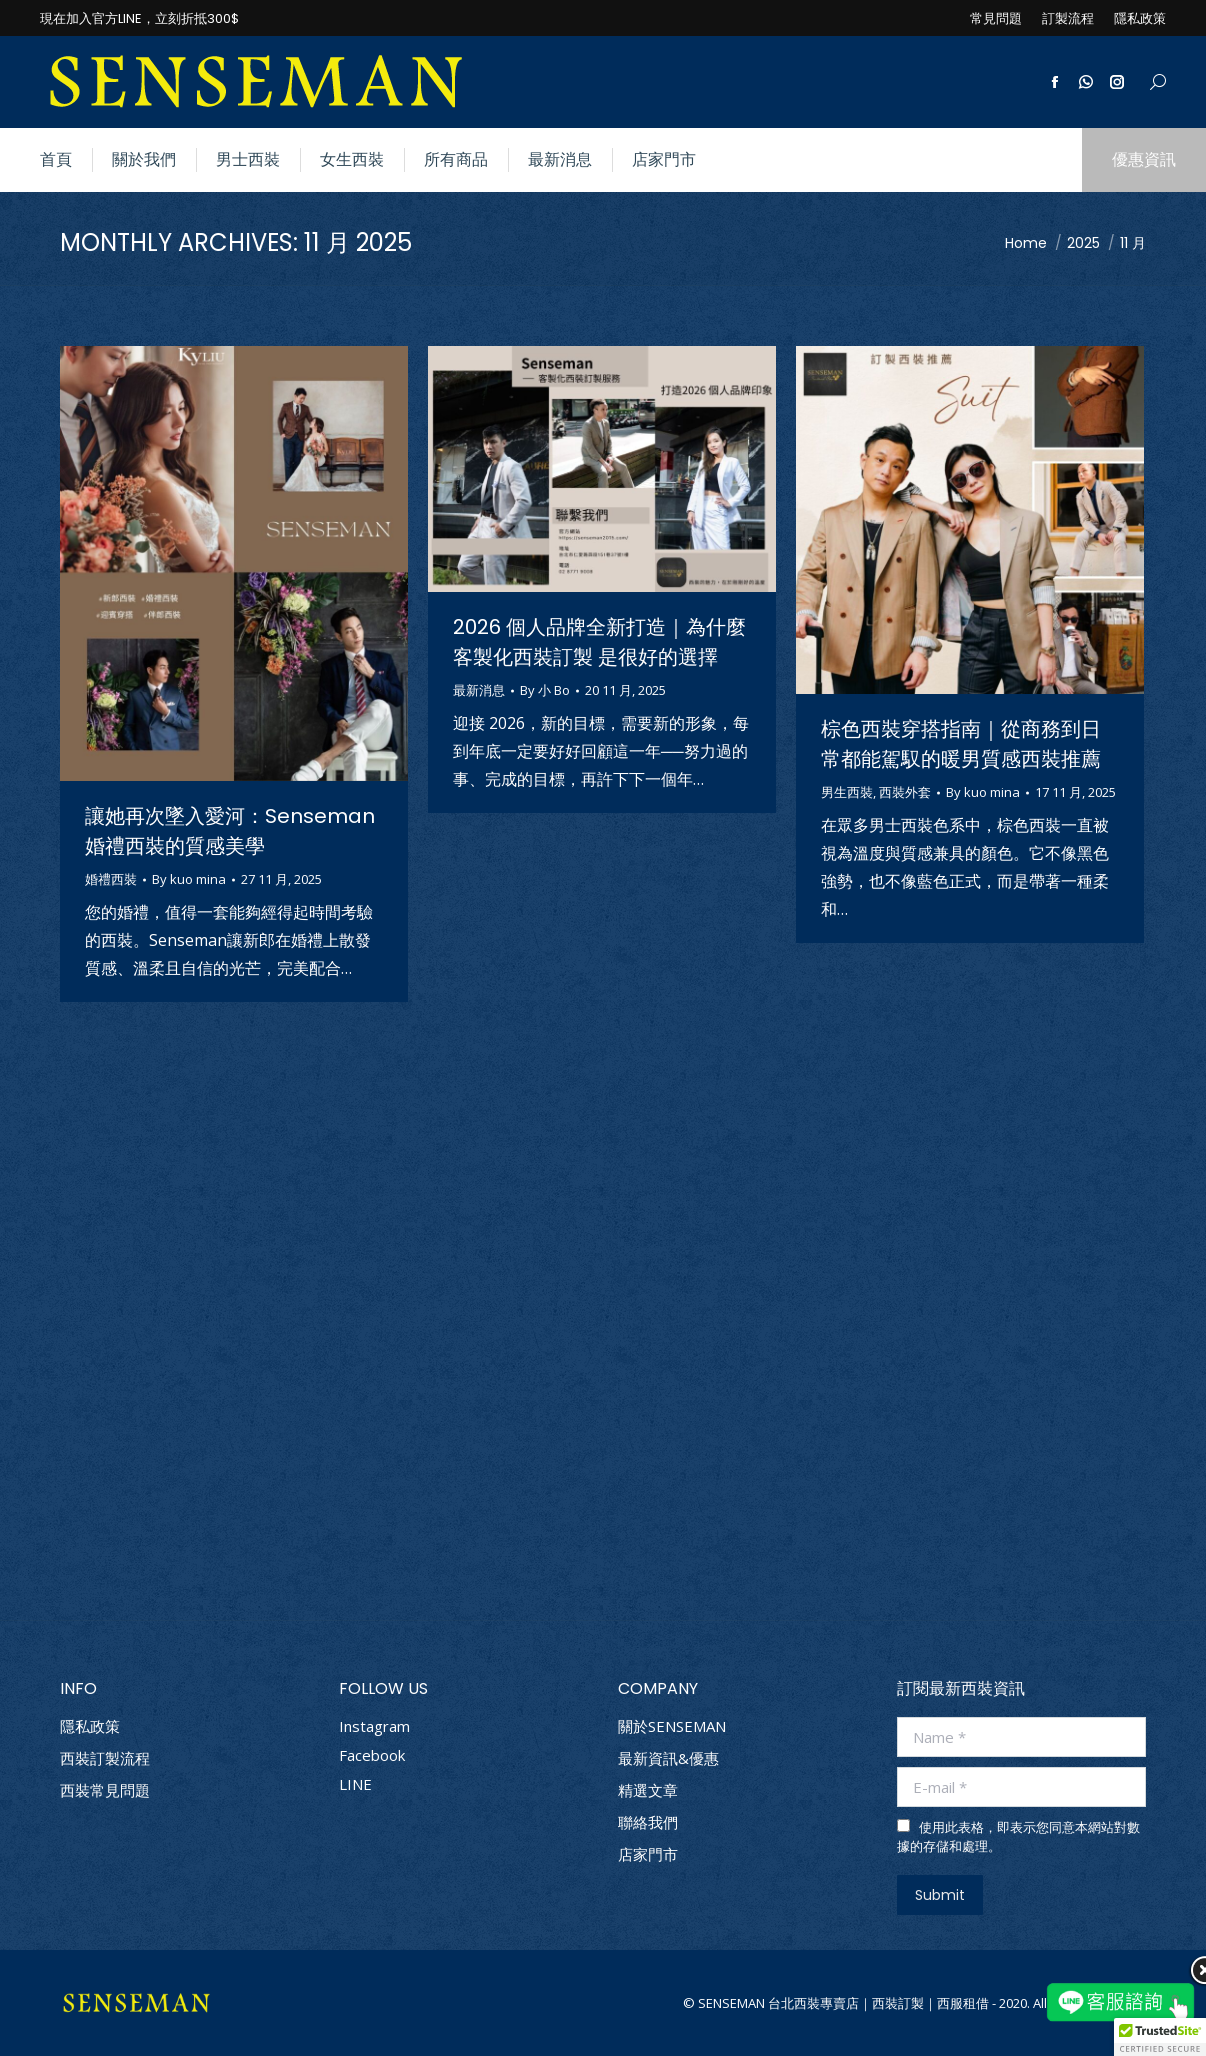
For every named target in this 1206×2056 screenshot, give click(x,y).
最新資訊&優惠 (668, 1758)
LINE (355, 1784)
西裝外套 (905, 792)
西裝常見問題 (105, 1790)
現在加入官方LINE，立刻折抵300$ (139, 18)
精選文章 (648, 1790)
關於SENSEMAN (672, 1726)
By (189, 879)
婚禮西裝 (111, 879)
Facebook (372, 1755)
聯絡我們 (648, 1822)
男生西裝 (847, 792)
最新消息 (479, 690)
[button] (1160, 2037)
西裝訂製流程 (105, 1758)
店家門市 (648, 1854)
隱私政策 (90, 1726)
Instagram (374, 1726)
